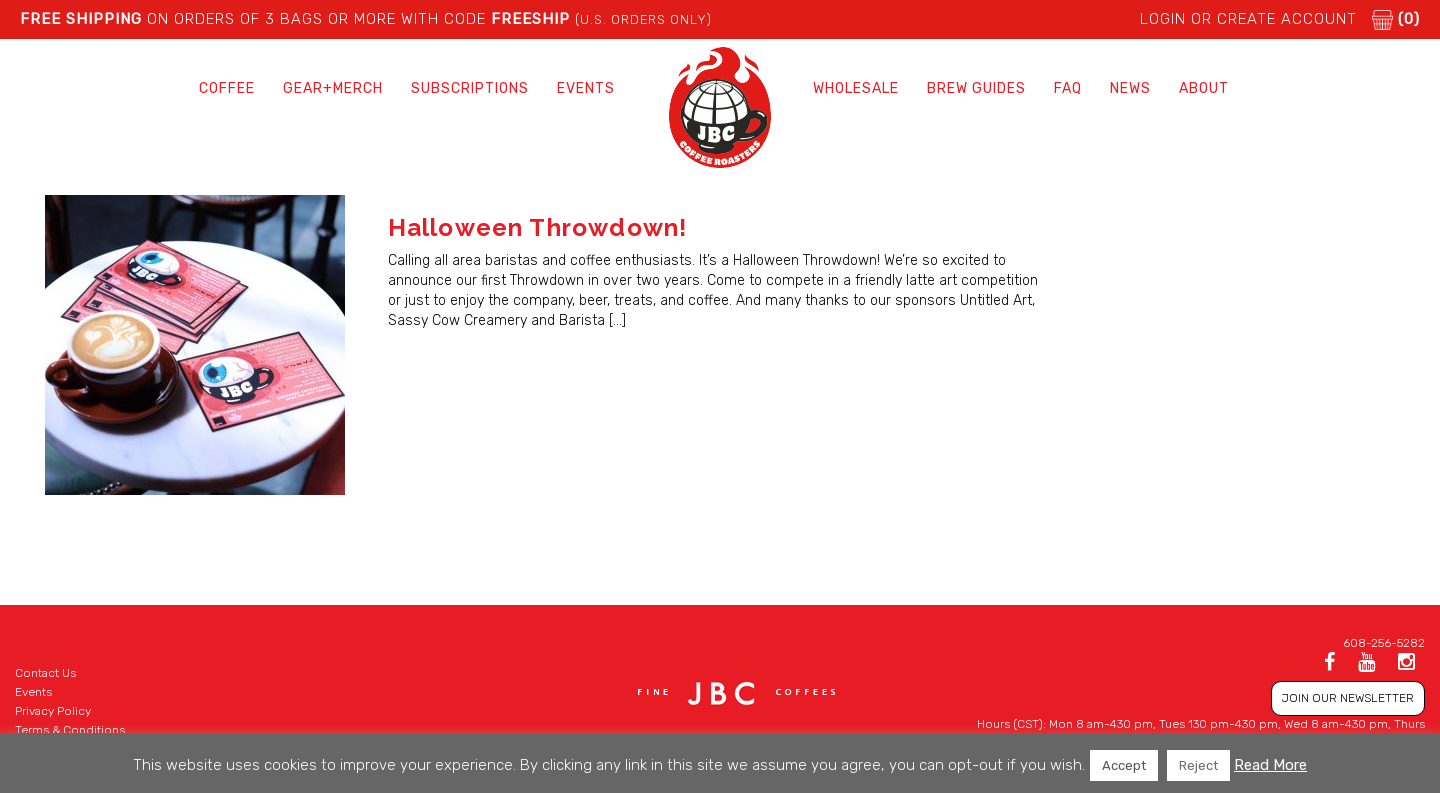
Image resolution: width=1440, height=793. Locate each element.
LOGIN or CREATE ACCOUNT (1248, 19)
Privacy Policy (53, 711)
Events (586, 88)
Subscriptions (470, 88)
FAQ (1068, 88)
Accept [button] (1124, 765)
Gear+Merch (333, 88)
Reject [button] (1198, 765)
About (1204, 88)
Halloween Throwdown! (538, 227)
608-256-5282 (1384, 643)
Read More (1270, 765)
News (1130, 88)
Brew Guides (976, 88)
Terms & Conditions (70, 730)
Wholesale (856, 88)
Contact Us (45, 673)
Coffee (227, 88)
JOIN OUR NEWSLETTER (1348, 698)
